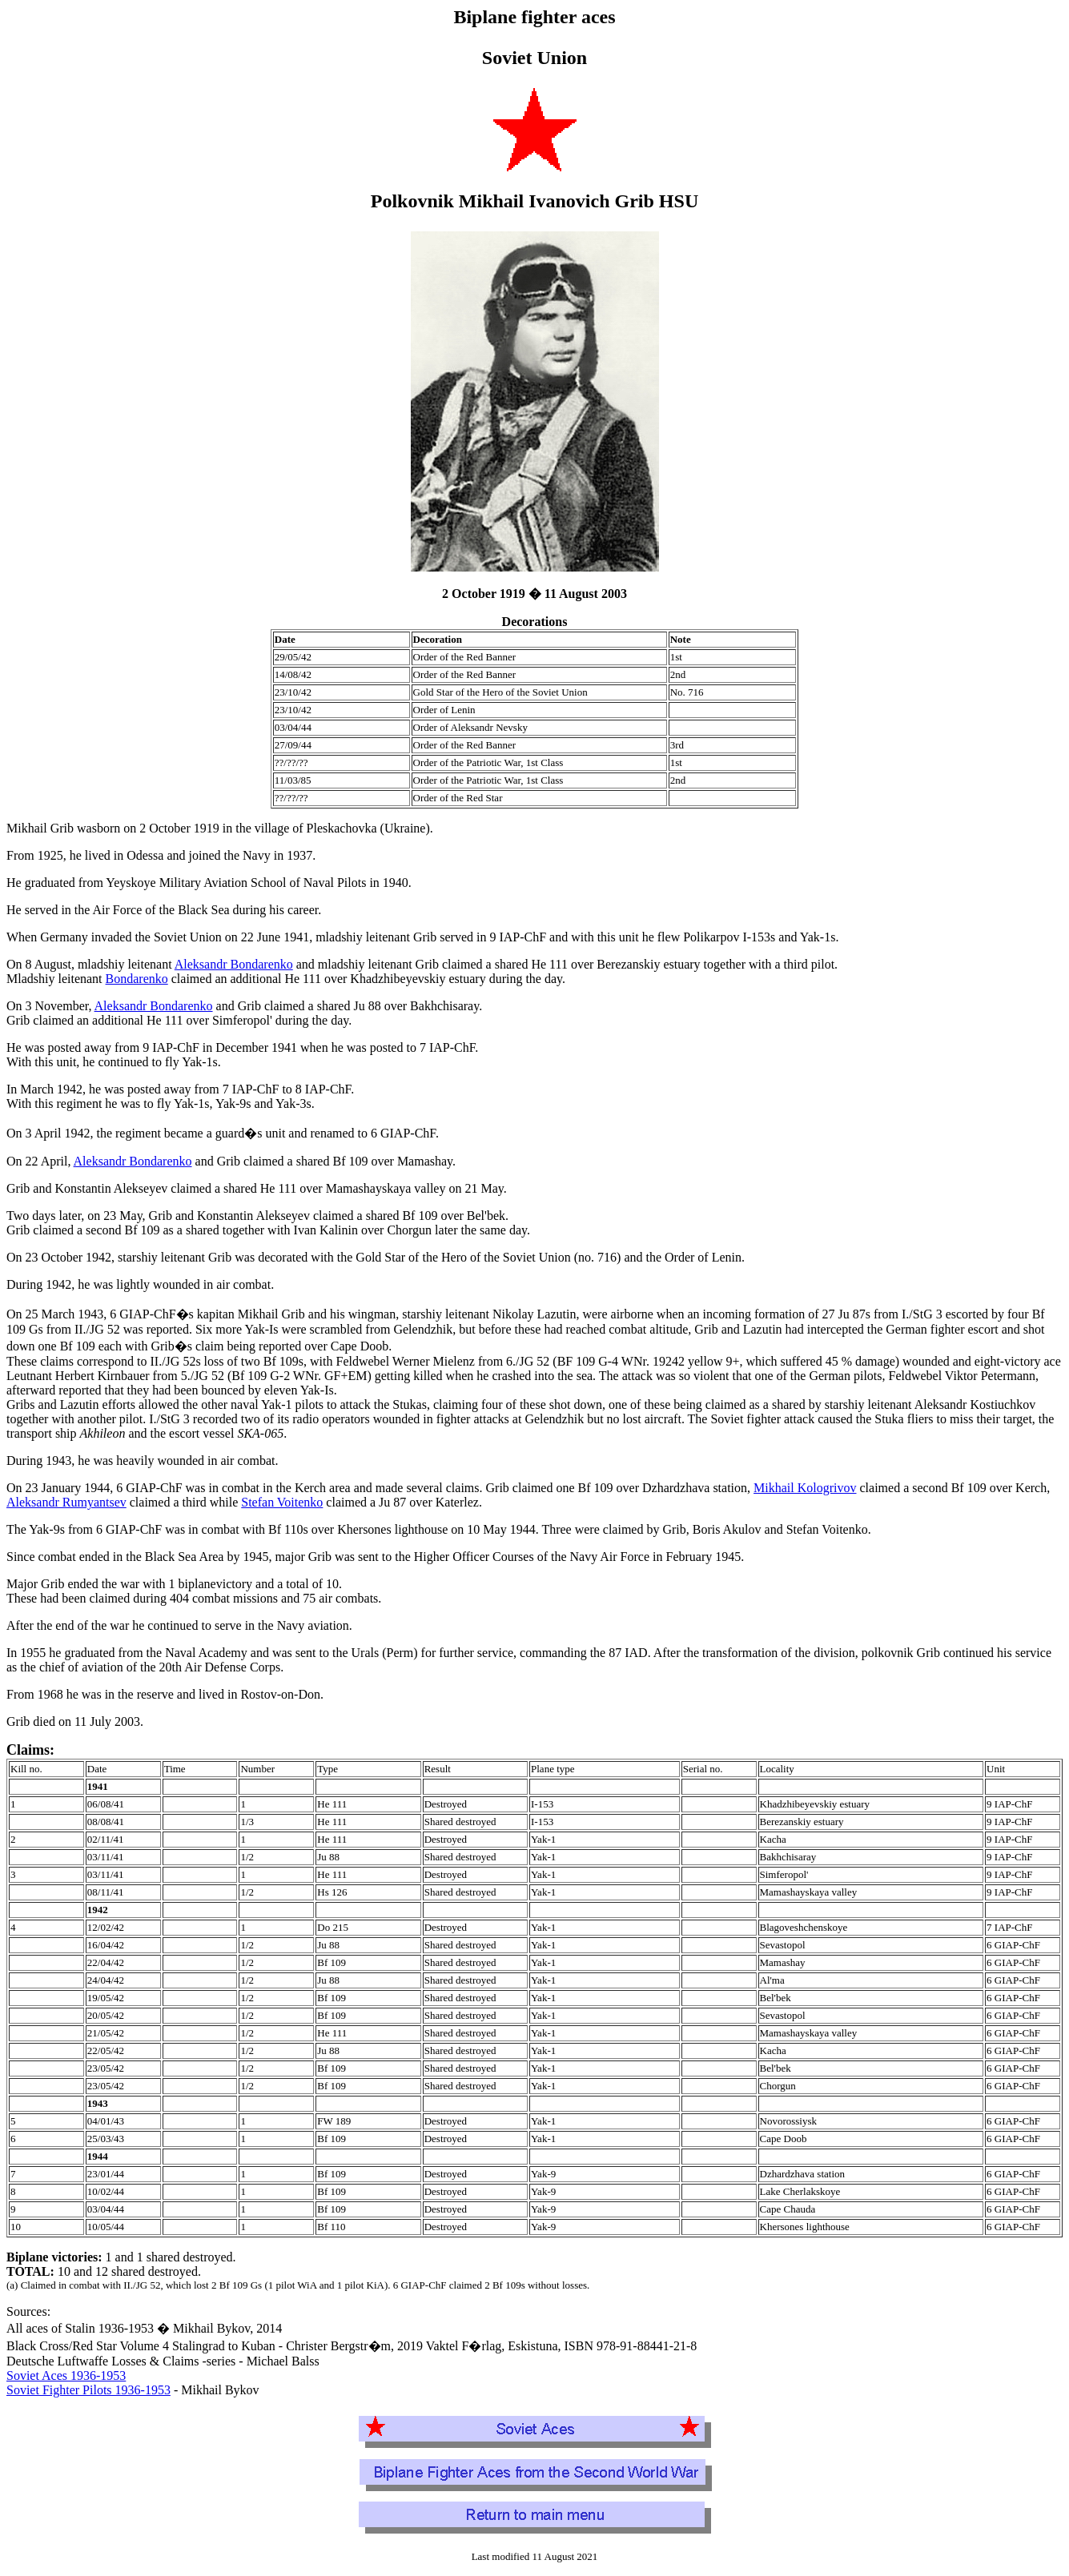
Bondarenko (137, 978)
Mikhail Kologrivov (805, 1488)
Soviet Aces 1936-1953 (66, 2375)
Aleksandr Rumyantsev (66, 1502)
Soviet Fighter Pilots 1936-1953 (88, 2390)
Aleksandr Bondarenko (234, 964)
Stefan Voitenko (282, 1502)
